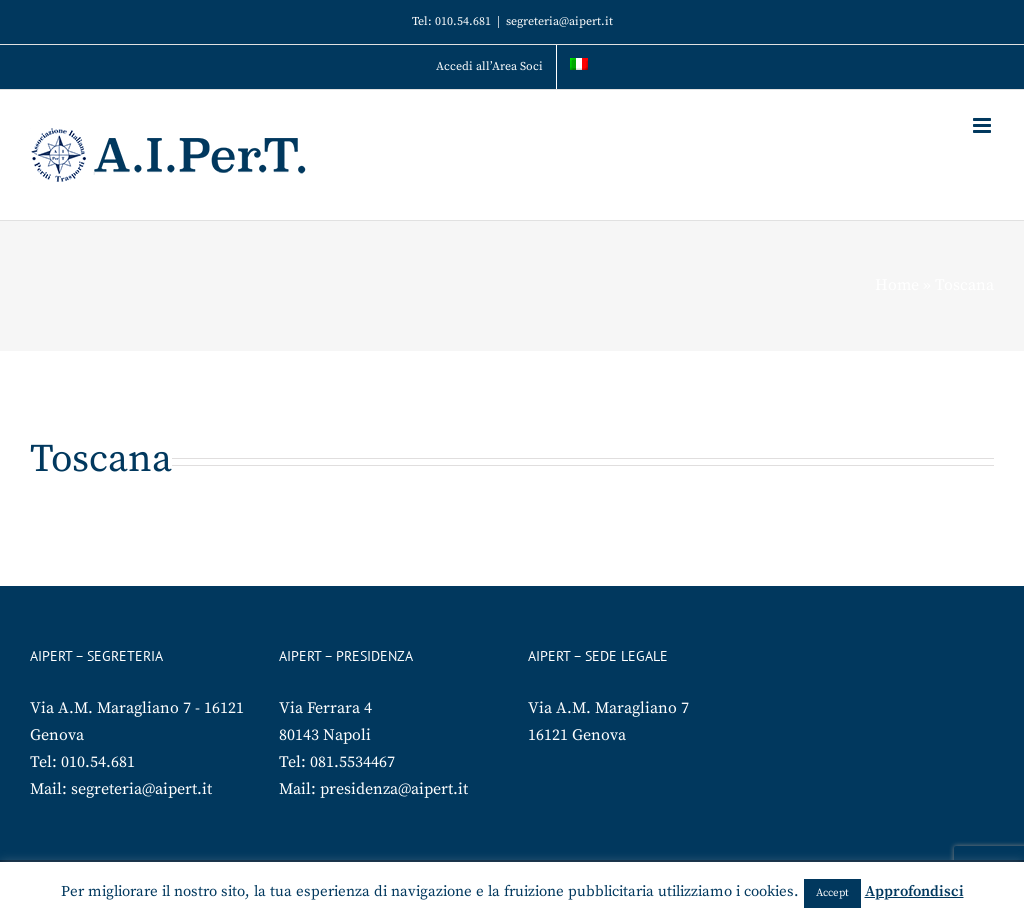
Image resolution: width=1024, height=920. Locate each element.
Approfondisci (914, 891)
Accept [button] (832, 893)
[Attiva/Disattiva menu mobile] (983, 125)
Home (897, 285)
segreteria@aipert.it (559, 21)
